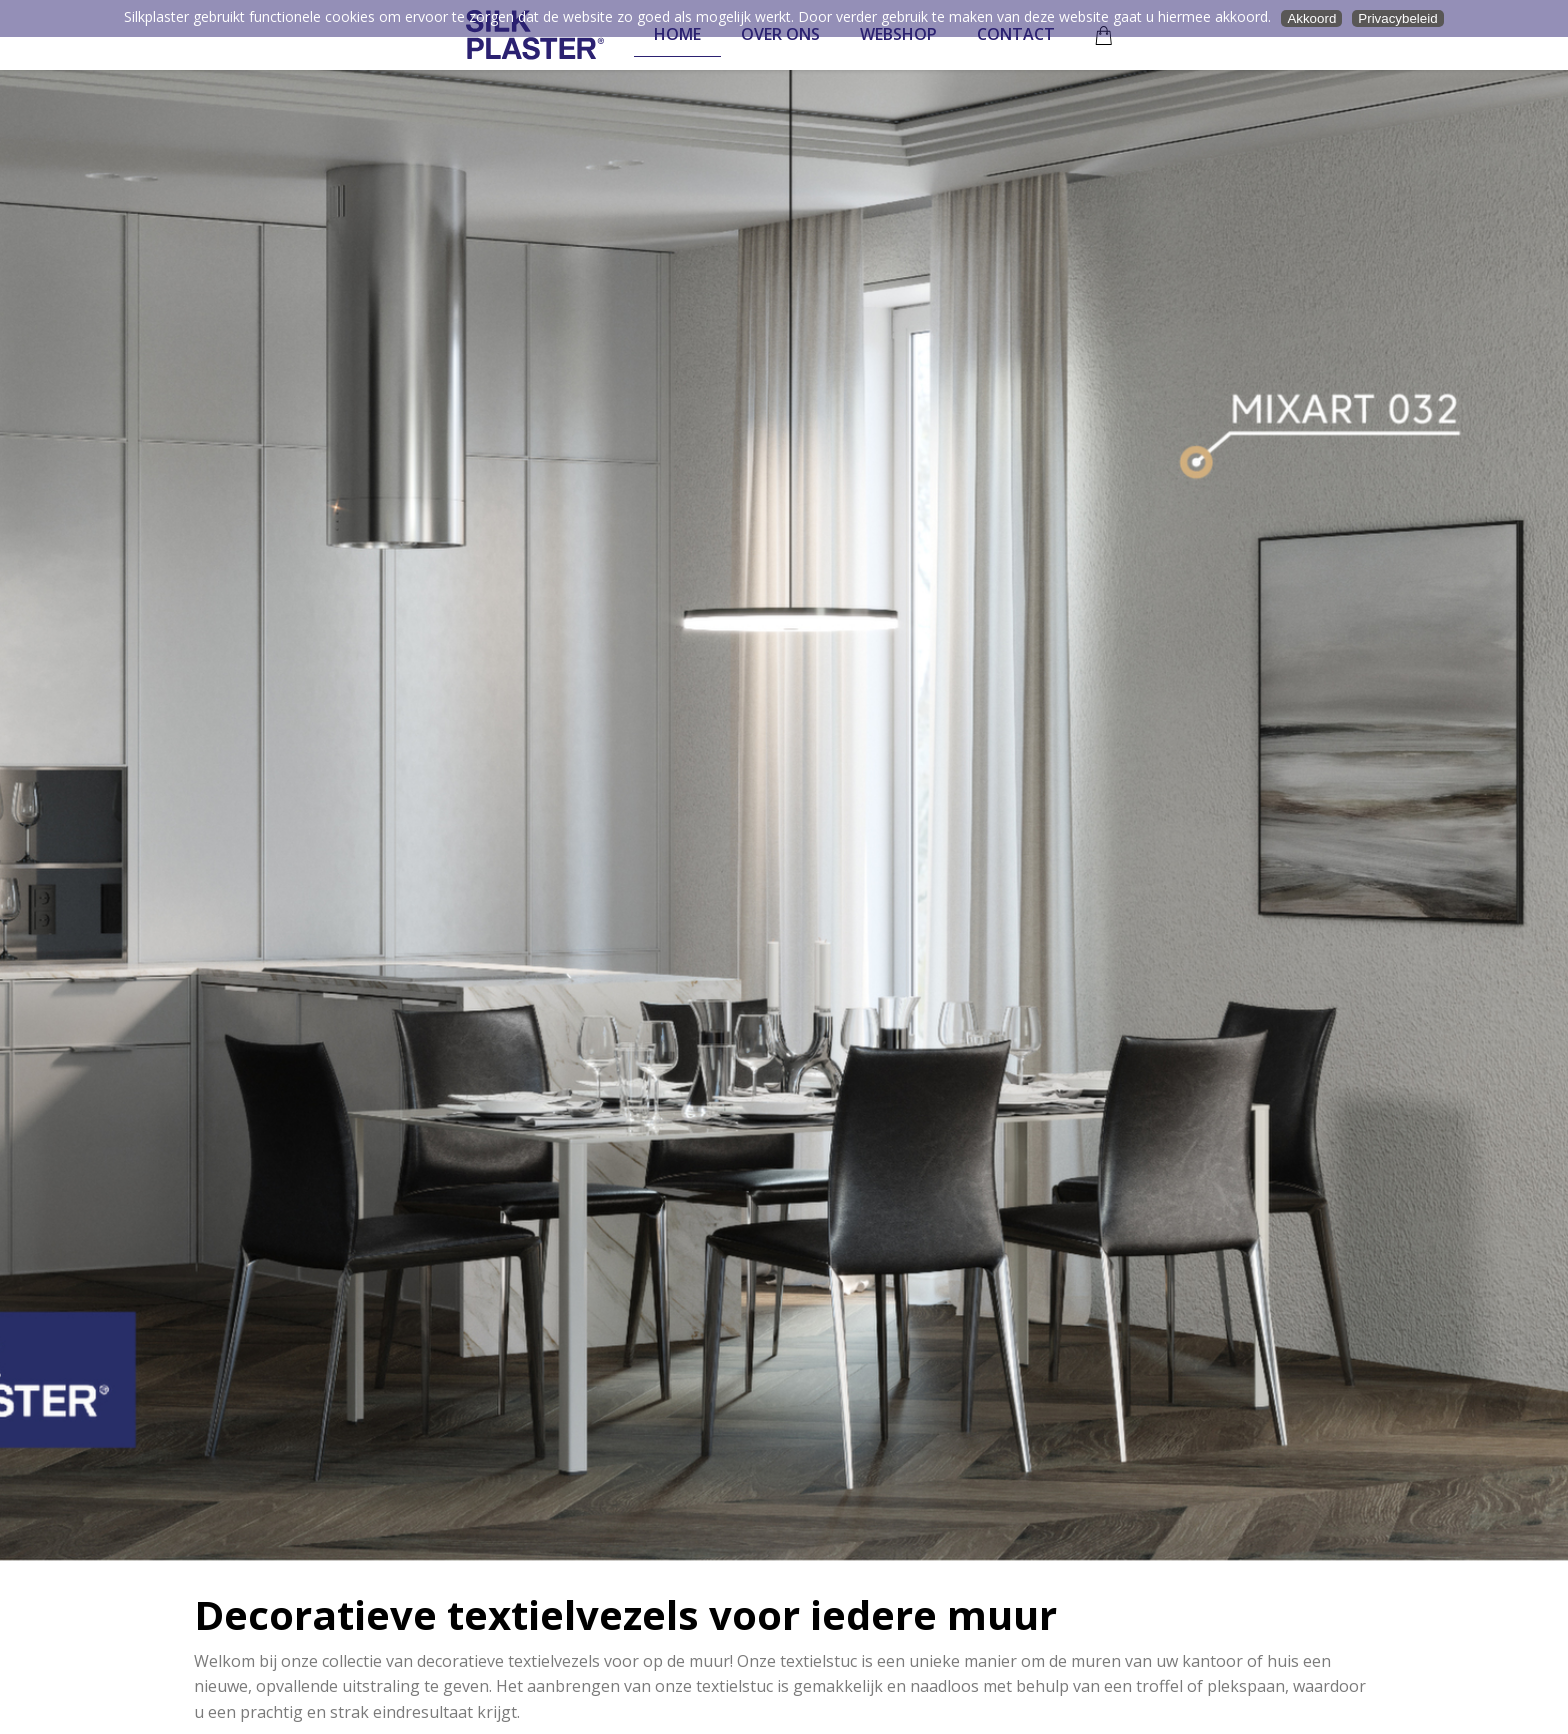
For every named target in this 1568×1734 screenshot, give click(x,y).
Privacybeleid (1397, 18)
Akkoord (1311, 18)
